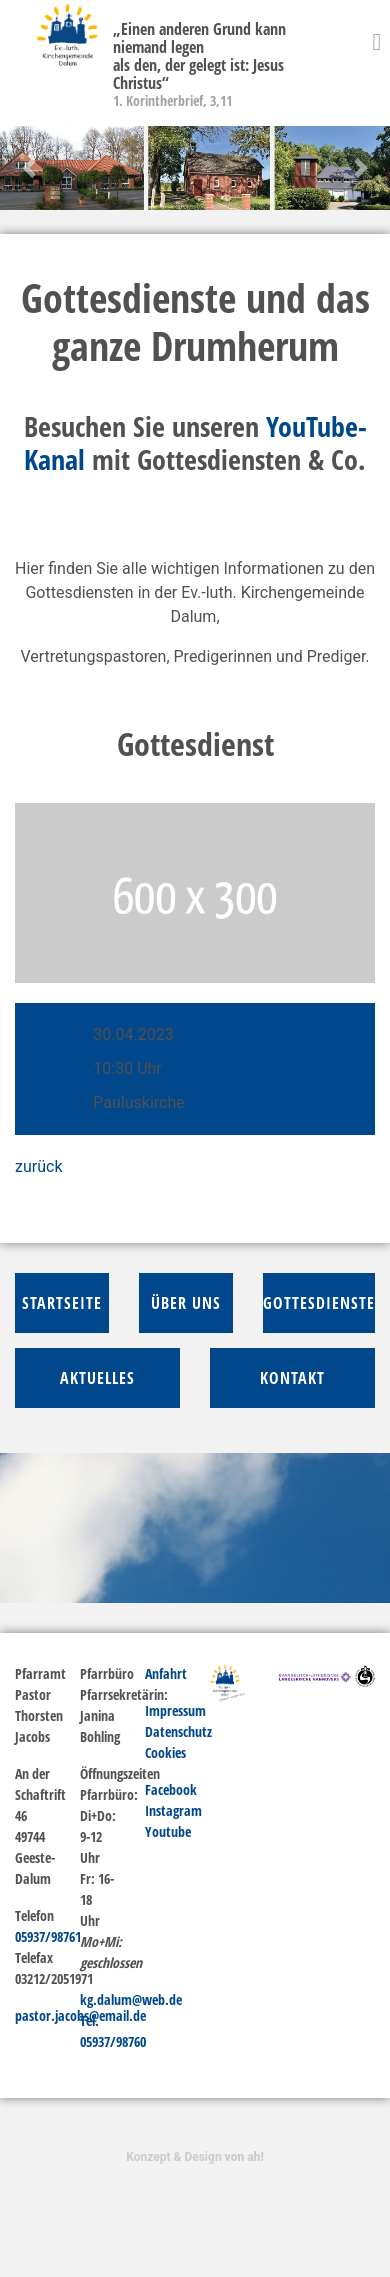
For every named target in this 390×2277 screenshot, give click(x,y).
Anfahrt (166, 1673)
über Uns (186, 1303)
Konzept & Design (194, 2157)
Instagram (173, 1810)
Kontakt (292, 1378)
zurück (38, 1166)
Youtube (168, 1831)
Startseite (62, 1303)
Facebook (171, 1789)
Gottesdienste (319, 1303)
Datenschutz (178, 1731)
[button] (29, 168)
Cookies (165, 1752)
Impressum (175, 1710)
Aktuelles (97, 1378)
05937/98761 (48, 1936)
